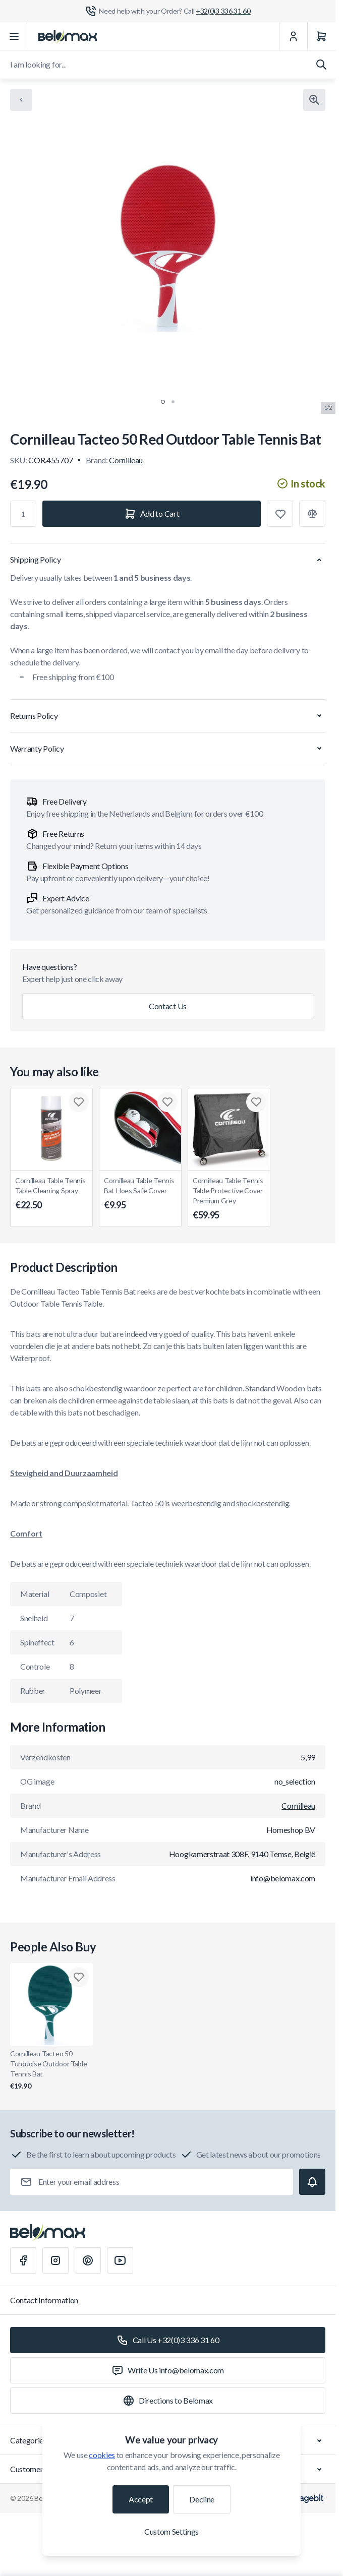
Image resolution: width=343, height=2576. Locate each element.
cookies (102, 2455)
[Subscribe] (312, 2182)
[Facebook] (23, 2260)
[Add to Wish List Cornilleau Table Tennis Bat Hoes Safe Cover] (167, 1102)
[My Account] (293, 36)
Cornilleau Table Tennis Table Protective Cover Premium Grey (229, 1199)
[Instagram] (55, 2260)
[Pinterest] (88, 2260)
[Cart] (321, 36)
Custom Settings (171, 2531)
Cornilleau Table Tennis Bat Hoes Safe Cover (140, 1194)
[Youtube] (120, 2260)
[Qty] (23, 514)
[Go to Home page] (67, 36)
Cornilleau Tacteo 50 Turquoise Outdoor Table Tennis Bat (51, 2070)
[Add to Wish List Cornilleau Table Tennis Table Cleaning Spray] (78, 1102)
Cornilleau (126, 460)
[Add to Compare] (312, 514)
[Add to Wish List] (280, 514)
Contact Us (168, 1006)
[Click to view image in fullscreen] (314, 100)
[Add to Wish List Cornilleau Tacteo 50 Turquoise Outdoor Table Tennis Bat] (79, 1977)
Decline (201, 2499)
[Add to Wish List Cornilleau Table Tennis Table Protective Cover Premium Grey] (256, 1102)
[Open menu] (14, 36)
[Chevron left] (21, 100)
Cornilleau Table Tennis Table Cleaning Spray (51, 1194)
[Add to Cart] (151, 514)
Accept (141, 2499)
